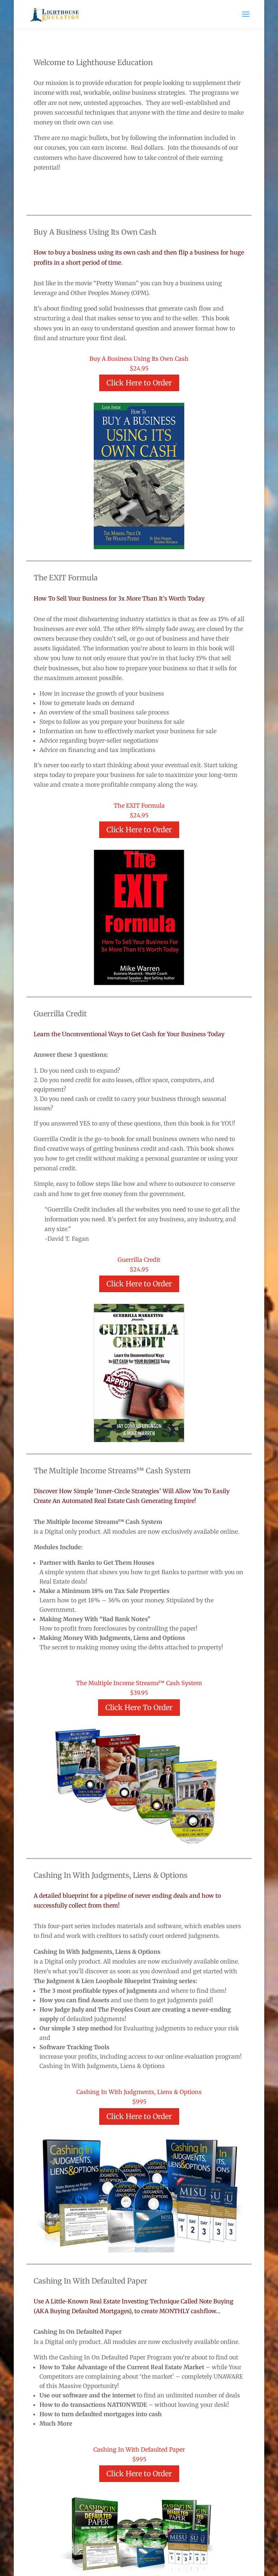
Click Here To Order (139, 1707)
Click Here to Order (139, 382)
